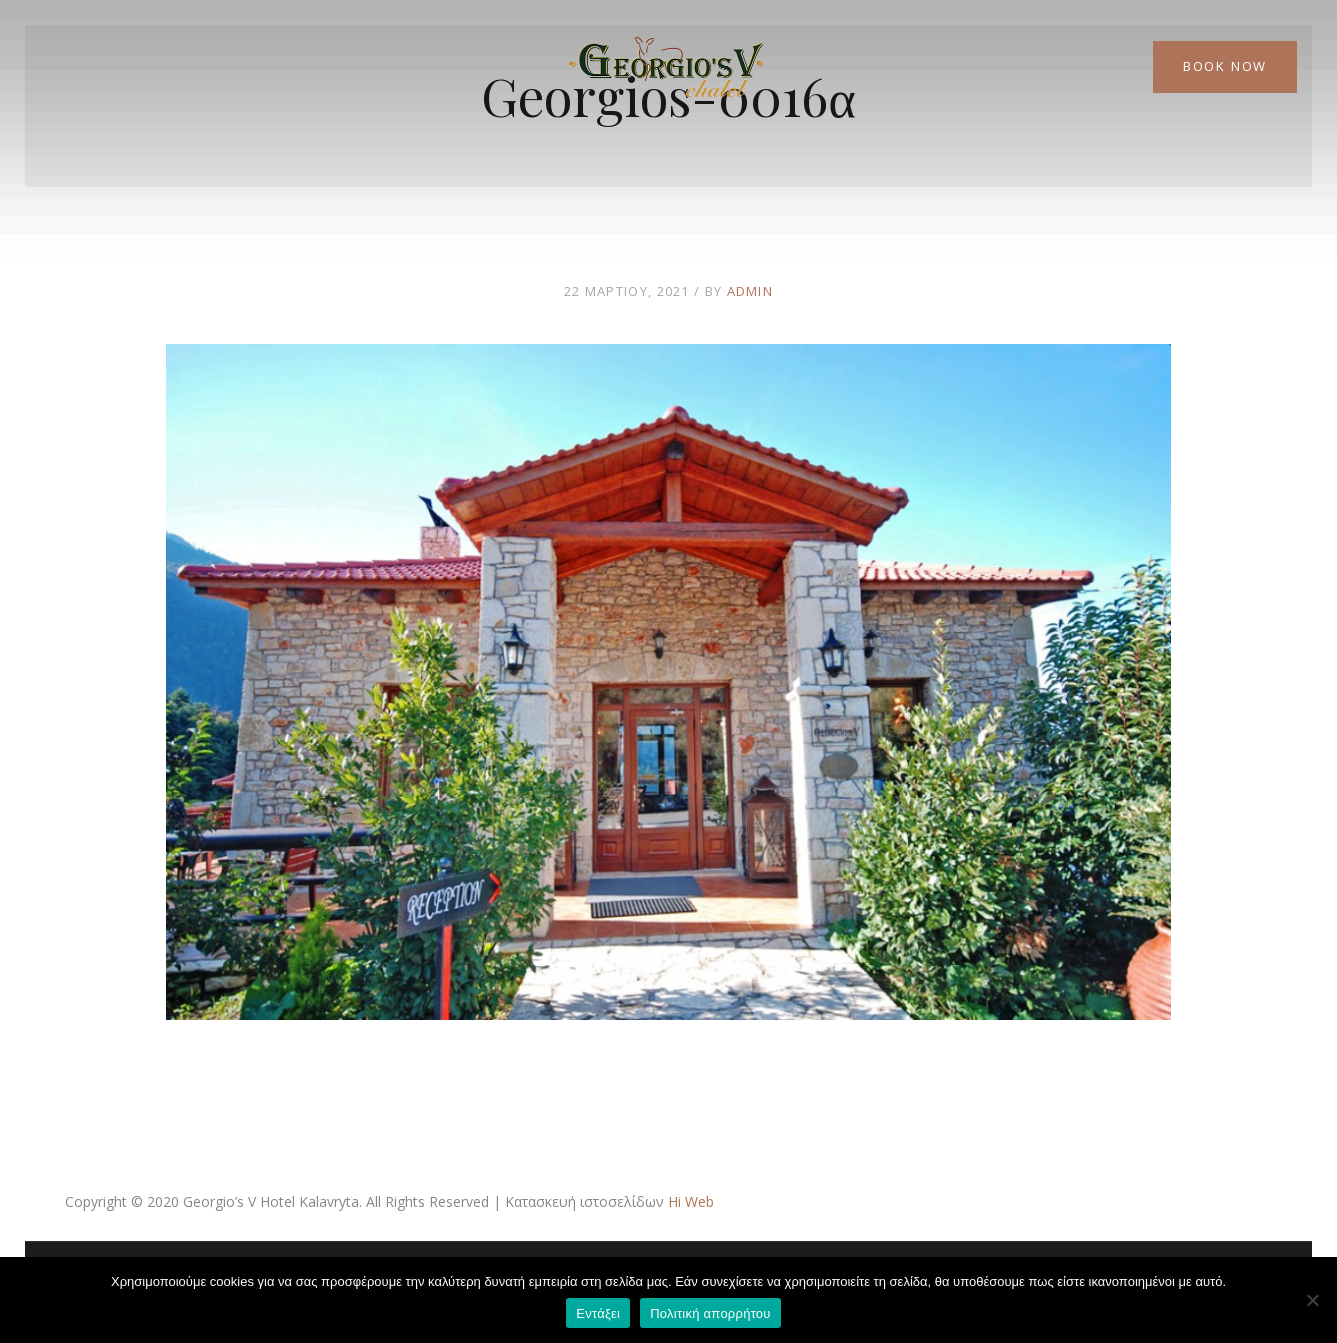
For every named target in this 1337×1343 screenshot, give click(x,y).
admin (750, 291)
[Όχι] (1312, 1300)
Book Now (1225, 66)
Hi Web (691, 1201)
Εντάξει (598, 1313)
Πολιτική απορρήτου (710, 1313)
